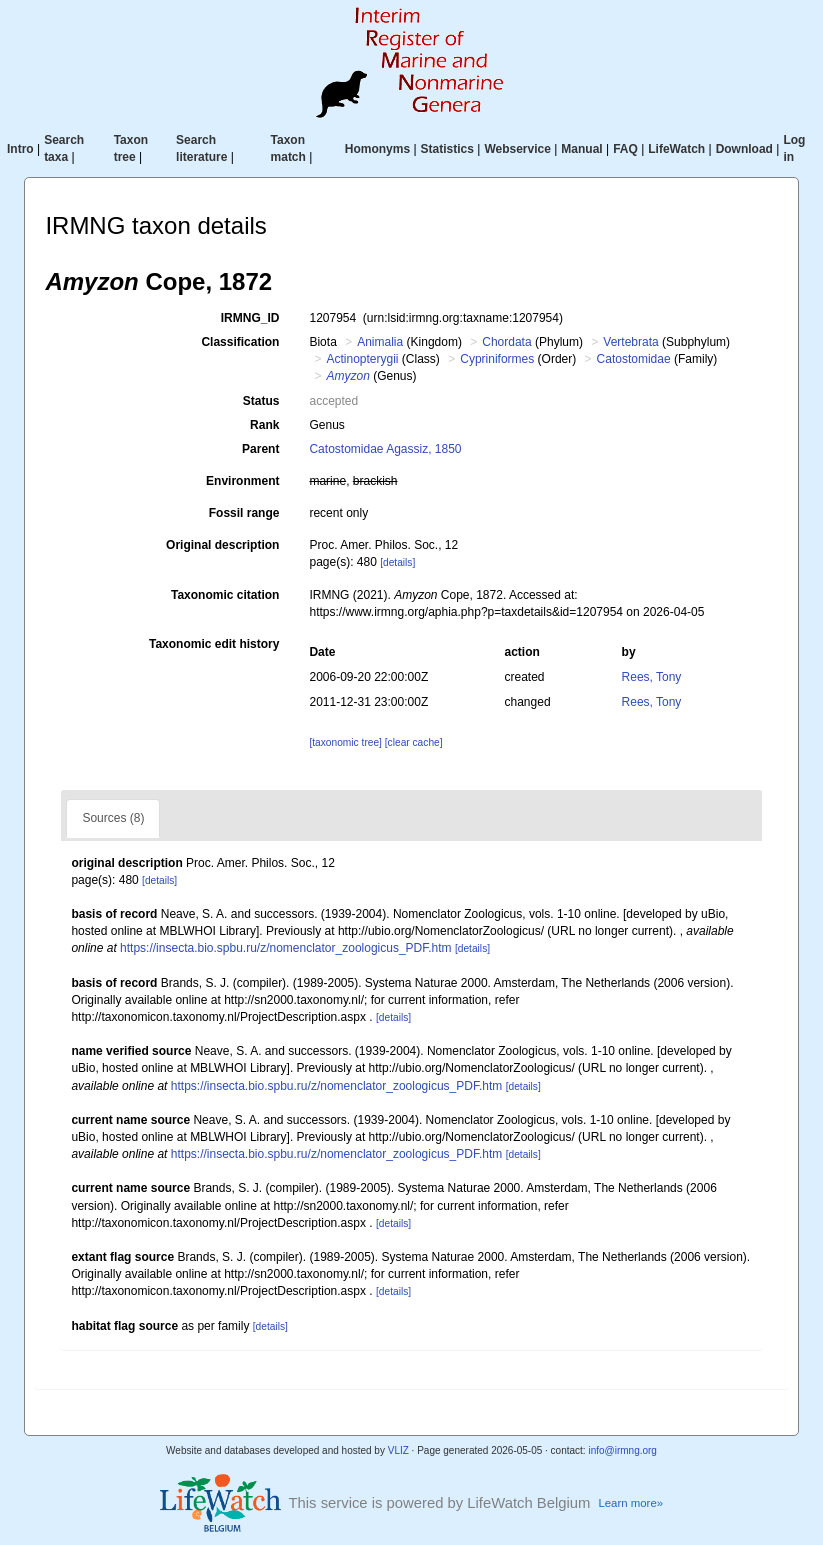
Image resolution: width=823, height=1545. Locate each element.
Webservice (517, 149)
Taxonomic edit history (214, 644)
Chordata (506, 342)
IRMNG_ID (250, 318)
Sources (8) (113, 818)
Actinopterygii (362, 359)
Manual (581, 149)
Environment (242, 481)
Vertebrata (630, 342)
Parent (260, 449)
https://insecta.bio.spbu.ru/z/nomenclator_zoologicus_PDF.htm (286, 948)
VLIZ (398, 1450)
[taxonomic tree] (345, 742)
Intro (20, 149)
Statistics (447, 149)
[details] (397, 562)
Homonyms (377, 149)
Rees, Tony (652, 677)
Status (261, 401)
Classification (240, 342)
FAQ (625, 149)
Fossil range (244, 513)
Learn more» (630, 1503)
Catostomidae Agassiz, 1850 (385, 449)
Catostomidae (634, 359)
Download (744, 149)
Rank (264, 425)
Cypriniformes (497, 359)
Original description (222, 545)
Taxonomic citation (225, 595)
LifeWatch (676, 149)
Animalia (380, 342)
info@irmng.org (622, 1450)
